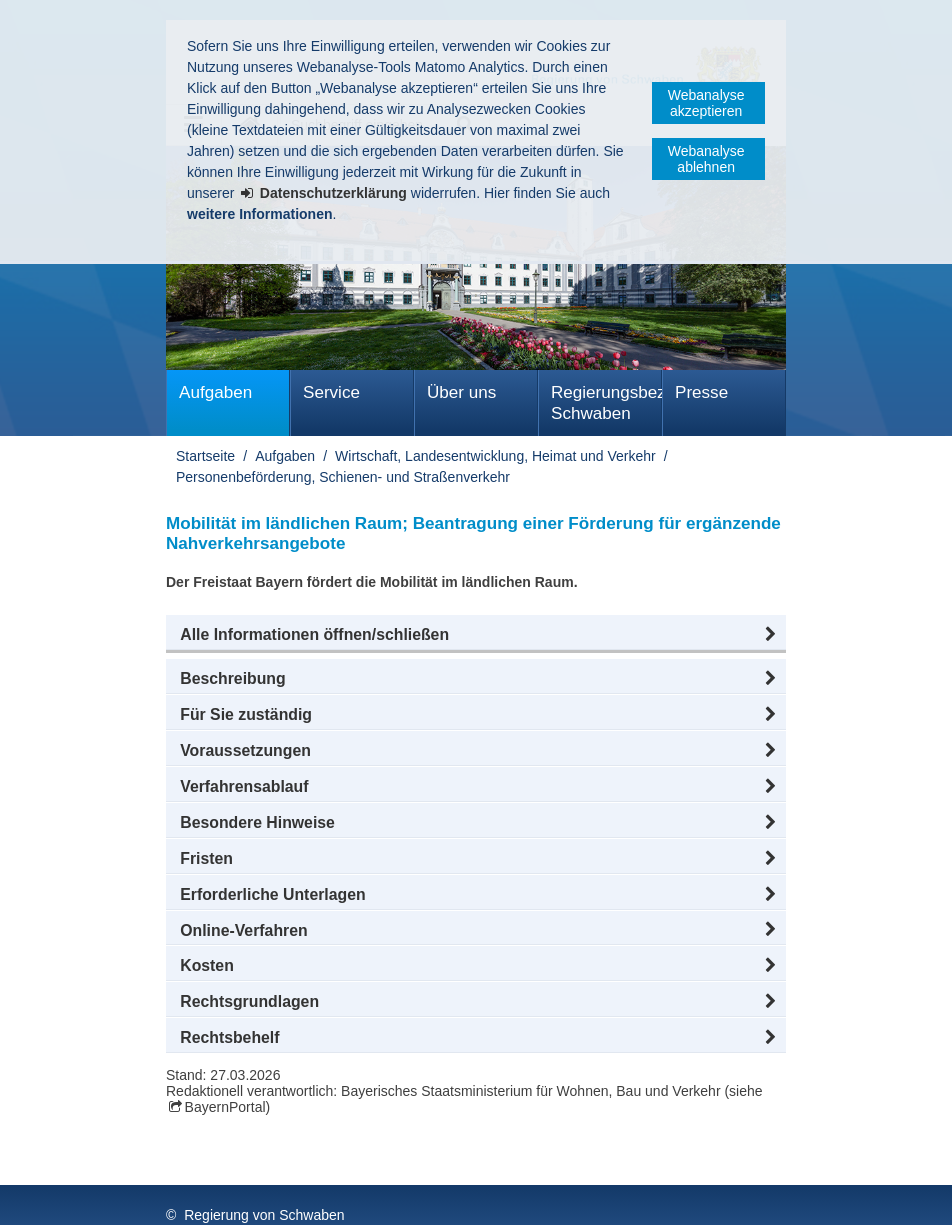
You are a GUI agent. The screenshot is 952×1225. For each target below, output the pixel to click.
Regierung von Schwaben (264, 1173)
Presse (701, 392)
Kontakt (490, 1194)
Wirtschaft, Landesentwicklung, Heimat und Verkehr (495, 456)
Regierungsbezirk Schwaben (606, 403)
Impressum (204, 1194)
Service (331, 392)
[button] (476, 635)
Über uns (461, 392)
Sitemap (408, 1194)
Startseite (205, 456)
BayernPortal (225, 1107)
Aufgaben (215, 392)
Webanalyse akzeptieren (706, 103)
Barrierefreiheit (593, 1194)
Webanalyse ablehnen (706, 159)
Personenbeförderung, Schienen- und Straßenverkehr (343, 477)
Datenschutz (311, 1194)
